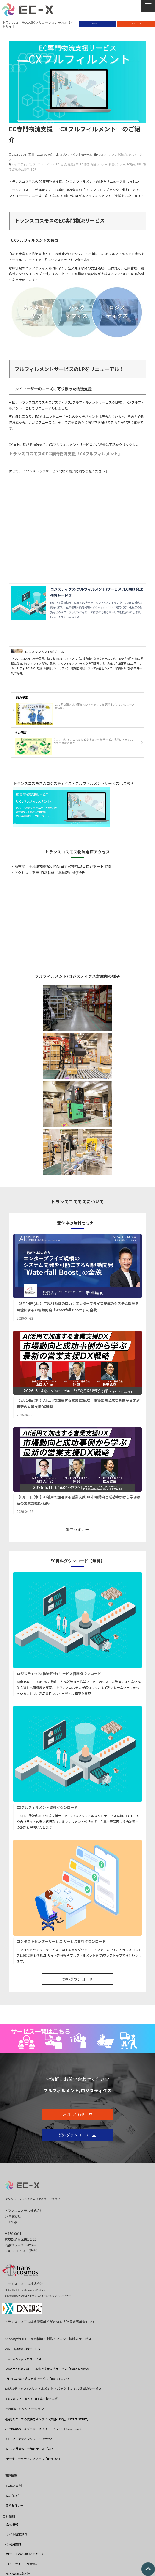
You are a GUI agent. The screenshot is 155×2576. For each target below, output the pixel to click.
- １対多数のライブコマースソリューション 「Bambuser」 (43, 2432)
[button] (148, 6)
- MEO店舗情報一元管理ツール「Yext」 (30, 2451)
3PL (139, 167)
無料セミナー (77, 1532)
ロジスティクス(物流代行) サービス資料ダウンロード (59, 1676)
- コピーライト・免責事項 (22, 2567)
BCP (33, 172)
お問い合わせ (74, 2117)
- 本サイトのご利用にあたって (24, 2557)
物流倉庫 (73, 167)
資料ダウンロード (96, 25)
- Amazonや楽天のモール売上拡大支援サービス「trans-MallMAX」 (49, 2372)
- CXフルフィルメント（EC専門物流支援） (32, 2402)
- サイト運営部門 (16, 2537)
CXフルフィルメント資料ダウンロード (47, 1810)
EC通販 (131, 167)
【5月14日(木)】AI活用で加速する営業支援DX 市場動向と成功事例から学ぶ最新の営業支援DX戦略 (78, 1406)
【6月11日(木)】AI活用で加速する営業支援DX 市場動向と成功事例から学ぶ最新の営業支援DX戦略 (78, 1502)
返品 (63, 167)
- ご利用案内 (13, 2547)
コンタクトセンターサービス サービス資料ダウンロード (61, 1944)
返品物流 (23, 172)
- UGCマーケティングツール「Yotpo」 (30, 2441)
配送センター (99, 167)
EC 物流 (84, 167)
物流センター (117, 167)
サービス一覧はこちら (40, 2034)
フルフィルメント (44, 167)
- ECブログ (12, 2498)
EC (57, 167)
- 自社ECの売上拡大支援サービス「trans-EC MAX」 (38, 2381)
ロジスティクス (21, 167)
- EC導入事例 (13, 2488)
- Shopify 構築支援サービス (23, 2352)
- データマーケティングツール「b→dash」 (33, 2461)
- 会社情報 (11, 2527)
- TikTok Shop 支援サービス (23, 2362)
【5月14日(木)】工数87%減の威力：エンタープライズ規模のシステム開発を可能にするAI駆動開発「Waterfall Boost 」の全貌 (78, 1309)
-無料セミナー (14, 2508)
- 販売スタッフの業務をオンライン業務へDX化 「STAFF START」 (47, 2422)
